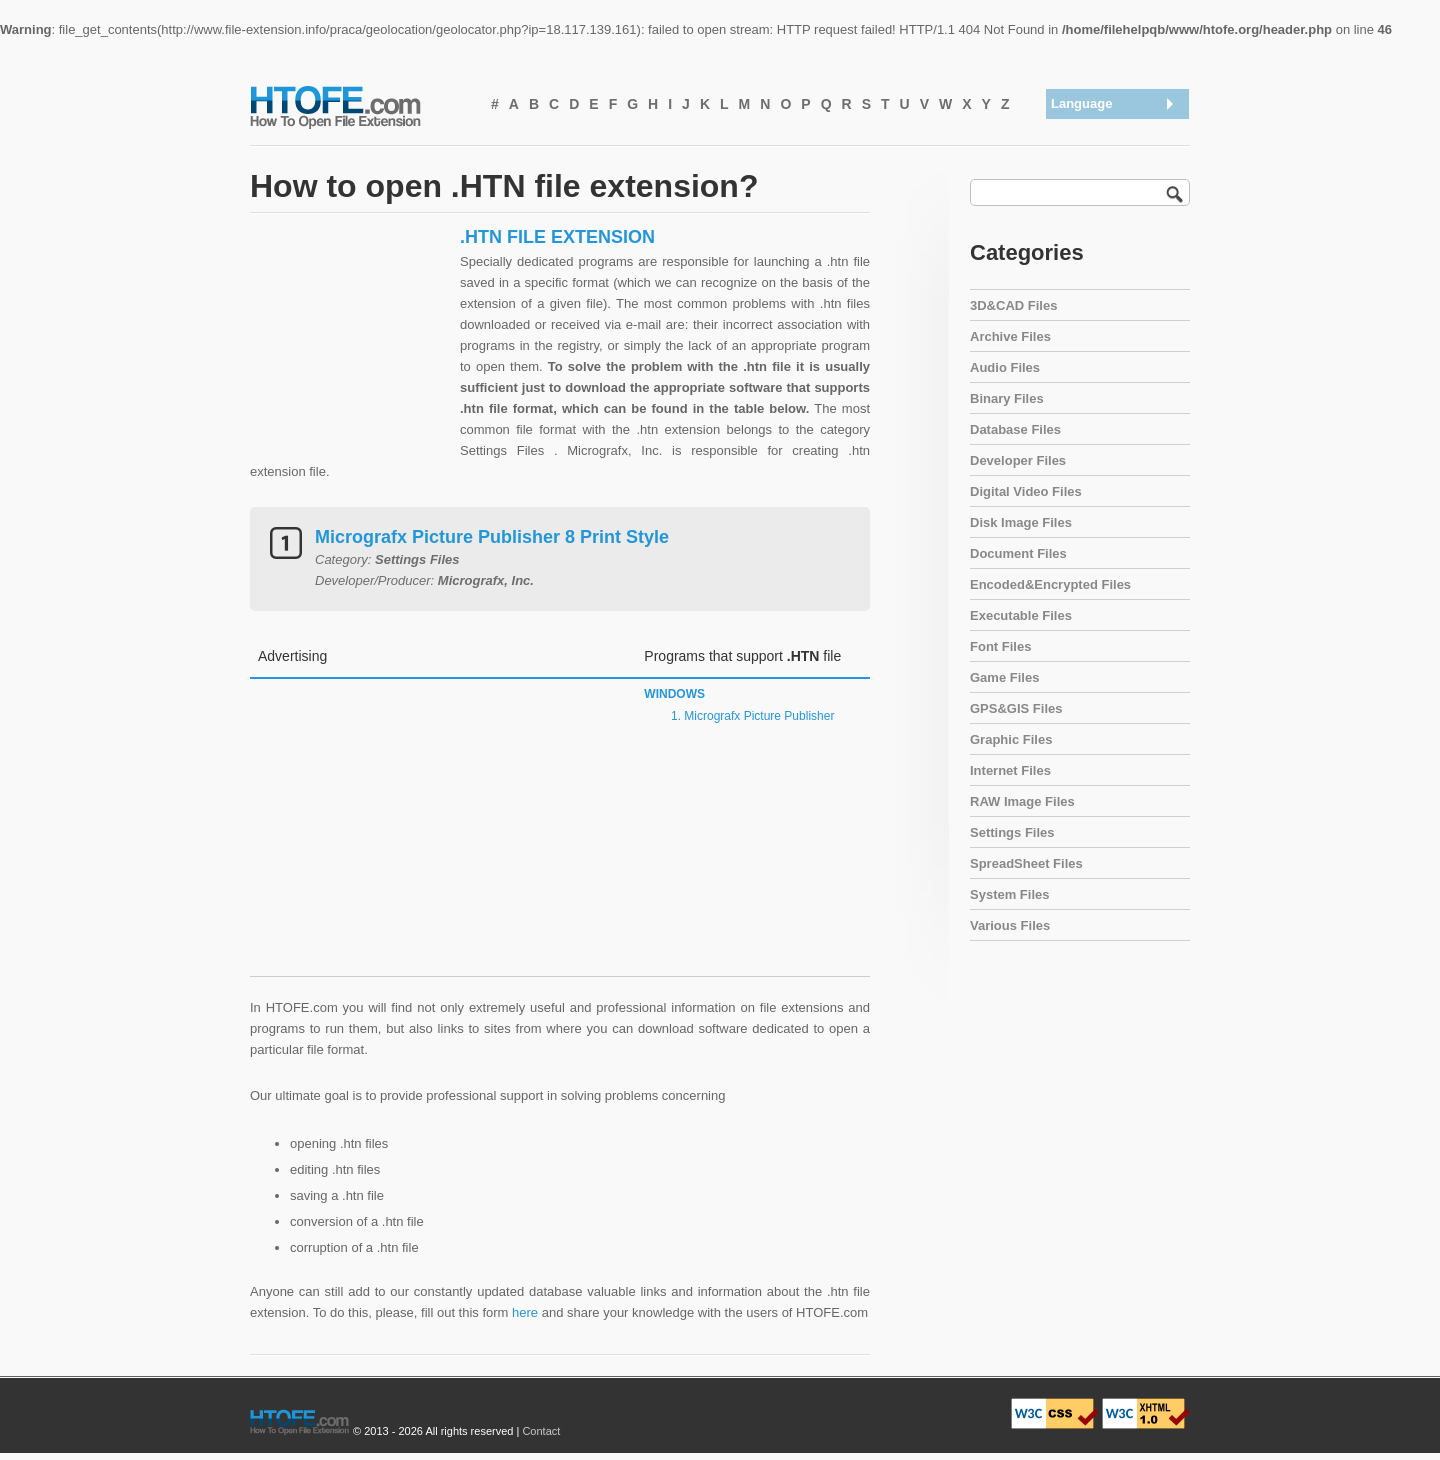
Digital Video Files (1026, 491)
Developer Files (1018, 460)
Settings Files (1012, 832)
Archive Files (1010, 336)
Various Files (1010, 925)
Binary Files (1007, 398)
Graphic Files (1011, 739)
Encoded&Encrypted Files (1050, 584)
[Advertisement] (350, 351)
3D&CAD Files (1013, 305)
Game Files (1004, 677)
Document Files (1018, 553)
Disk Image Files (1021, 522)
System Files (1010, 894)
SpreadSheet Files (1026, 863)
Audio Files (1005, 367)
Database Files (1015, 429)
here (525, 1312)
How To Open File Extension (358, 106)
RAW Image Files (1022, 801)
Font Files (1000, 646)
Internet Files (1010, 770)
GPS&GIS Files (1016, 708)
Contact (541, 1431)
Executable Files (1021, 615)
